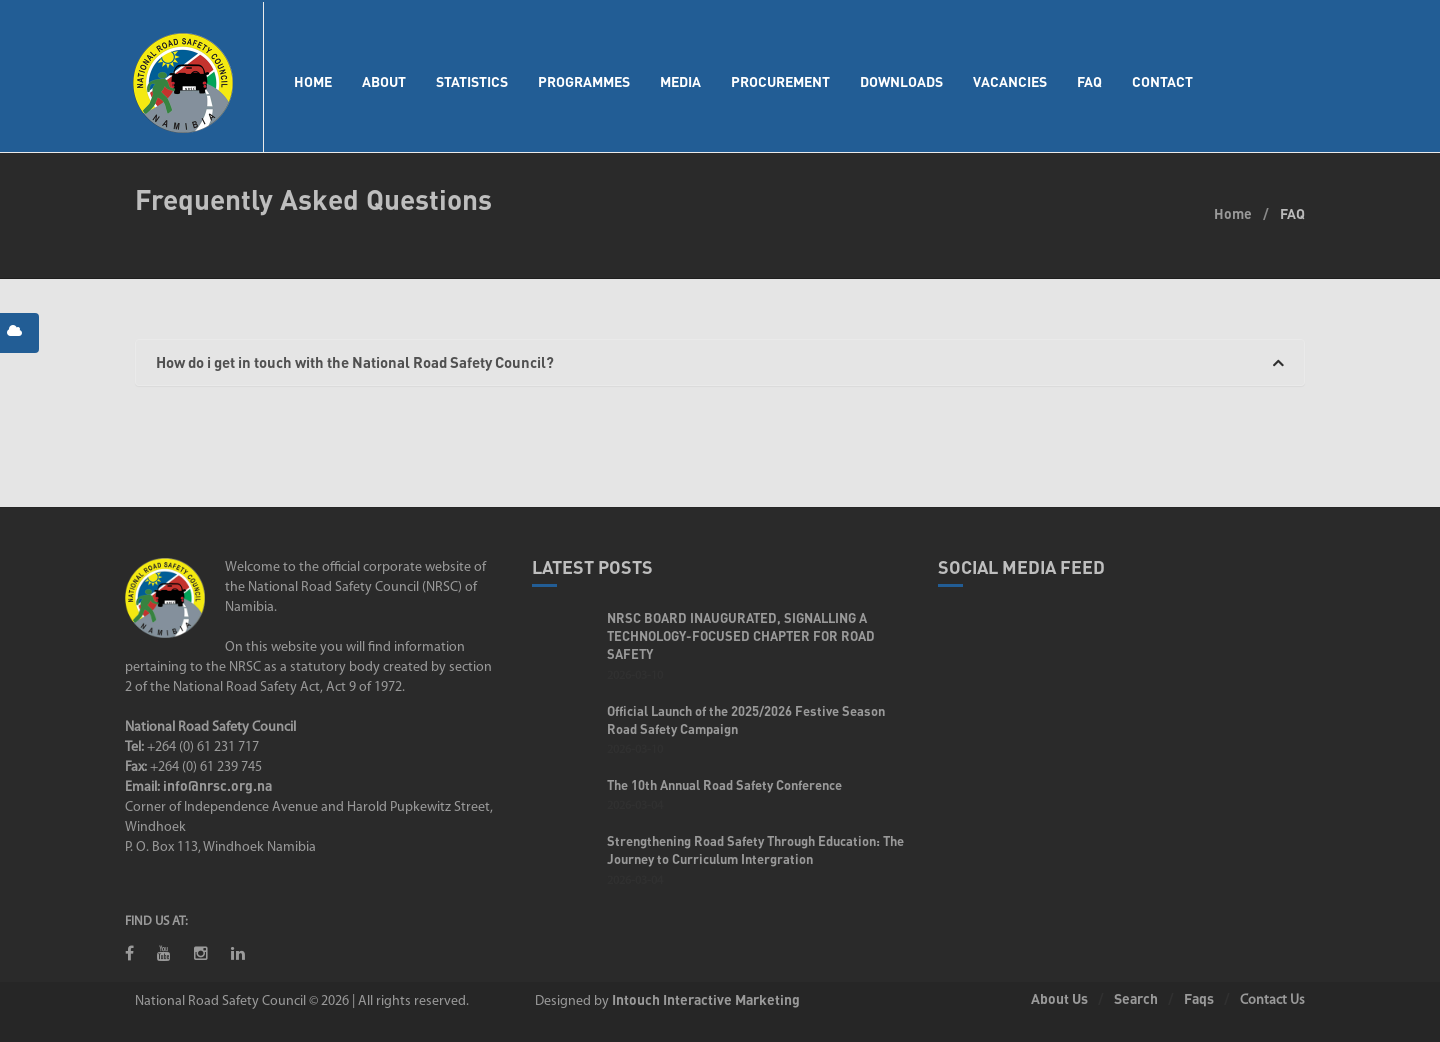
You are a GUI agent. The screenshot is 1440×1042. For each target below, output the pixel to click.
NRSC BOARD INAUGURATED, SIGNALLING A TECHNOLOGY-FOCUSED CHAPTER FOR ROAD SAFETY (741, 636)
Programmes (584, 81)
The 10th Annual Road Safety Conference (724, 785)
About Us (1059, 998)
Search (1136, 998)
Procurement (780, 81)
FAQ (1089, 81)
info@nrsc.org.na (217, 785)
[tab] (720, 362)
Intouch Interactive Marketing (706, 999)
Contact (1162, 81)
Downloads (901, 81)
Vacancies (1010, 81)
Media (680, 81)
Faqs (1199, 998)
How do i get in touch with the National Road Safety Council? (720, 362)
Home (313, 81)
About (384, 81)
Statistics (472, 81)
